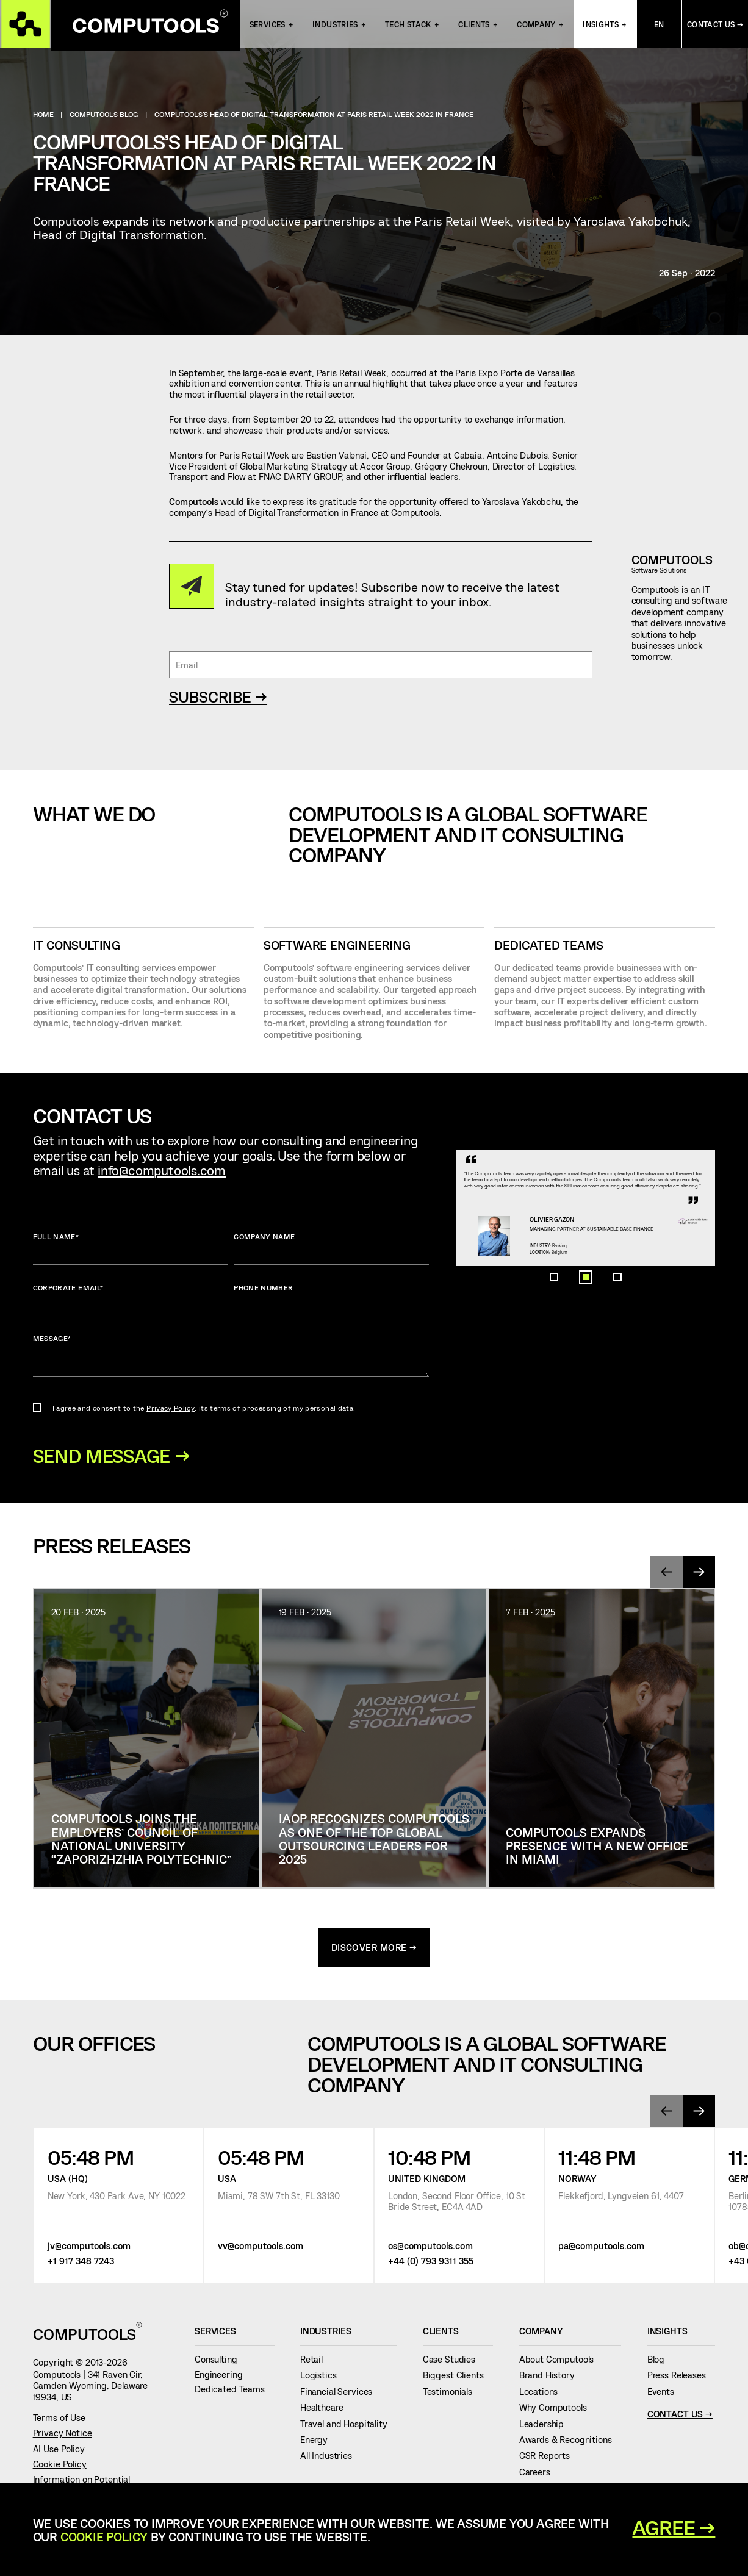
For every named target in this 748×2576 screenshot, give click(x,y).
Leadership (546, 2426)
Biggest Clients (458, 2378)
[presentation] (666, 1575)
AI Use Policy (59, 2451)
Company (536, 25)
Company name (331, 1248)
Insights (601, 25)
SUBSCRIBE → (218, 696)
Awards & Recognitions (570, 2442)
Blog (660, 2361)
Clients (474, 25)
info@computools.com (162, 1170)
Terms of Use (59, 2420)
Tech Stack (408, 25)
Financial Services (341, 2394)
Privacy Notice (62, 2436)
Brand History (551, 2378)
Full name (130, 1248)
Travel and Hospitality (348, 2426)
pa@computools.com (601, 2248)
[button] (554, 1445)
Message (231, 1355)
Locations (543, 2394)
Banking (587, 1368)
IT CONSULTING (76, 944)
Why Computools (558, 2410)
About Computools (561, 2361)
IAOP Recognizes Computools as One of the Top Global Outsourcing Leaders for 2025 (374, 1841)
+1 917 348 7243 (81, 2264)
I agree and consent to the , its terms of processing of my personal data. (204, 1407)
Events (665, 2394)
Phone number (331, 1299)
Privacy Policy (170, 1407)
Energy (318, 2442)
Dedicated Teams (548, 944)
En (659, 25)
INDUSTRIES (335, 25)
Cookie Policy (60, 2466)
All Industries (331, 2458)
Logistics (323, 2378)
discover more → (374, 1950)
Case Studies (454, 2361)
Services (268, 25)
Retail (316, 2361)
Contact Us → (715, 25)
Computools (193, 501)
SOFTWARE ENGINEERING (337, 944)
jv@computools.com (89, 2248)
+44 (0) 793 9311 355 (430, 2264)
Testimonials (452, 2394)
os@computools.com (430, 2248)
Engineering (223, 2377)
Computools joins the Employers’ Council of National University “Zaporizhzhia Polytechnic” (141, 1841)
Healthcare (326, 2410)
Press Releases (681, 2378)
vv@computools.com (260, 2248)
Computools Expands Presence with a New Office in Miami (597, 1848)
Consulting (220, 2361)
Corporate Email (130, 1299)
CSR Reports (549, 2458)
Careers (539, 2474)
